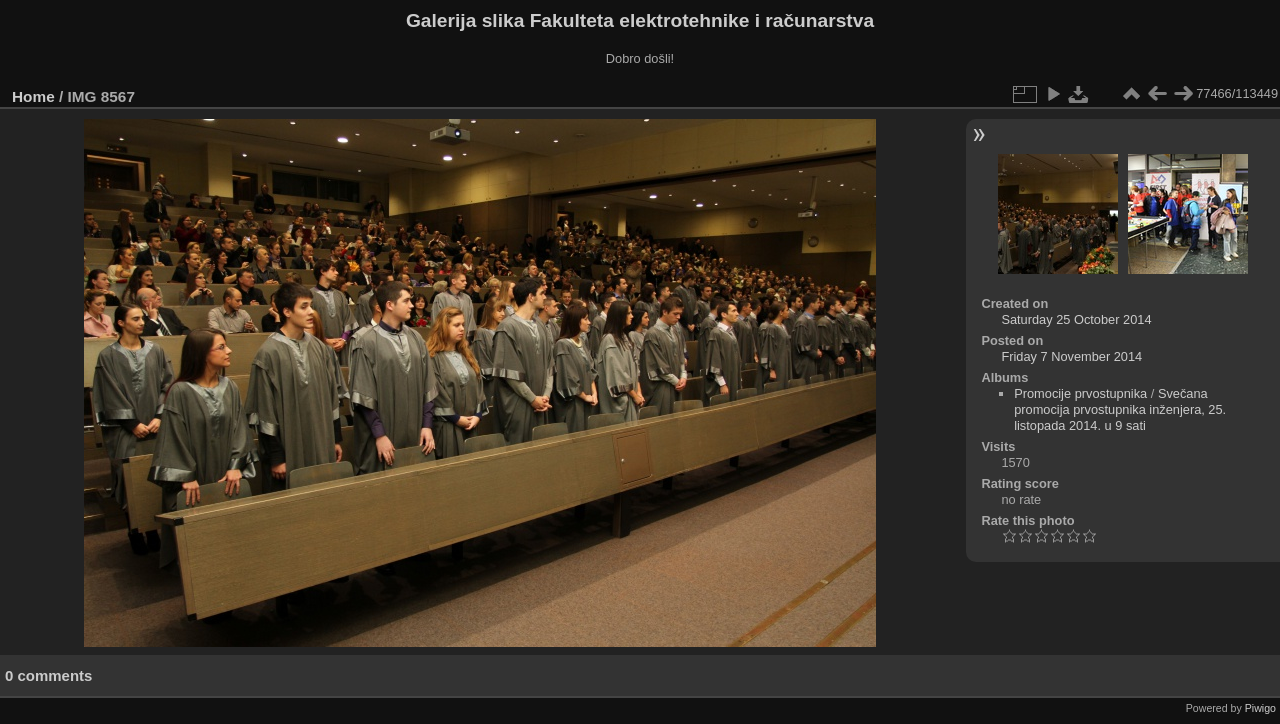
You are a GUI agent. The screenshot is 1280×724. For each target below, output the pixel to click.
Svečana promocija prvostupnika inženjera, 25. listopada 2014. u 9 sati (1120, 409)
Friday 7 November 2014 (1071, 356)
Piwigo (1260, 708)
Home (33, 96)
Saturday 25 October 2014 (1076, 319)
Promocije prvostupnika (1080, 393)
